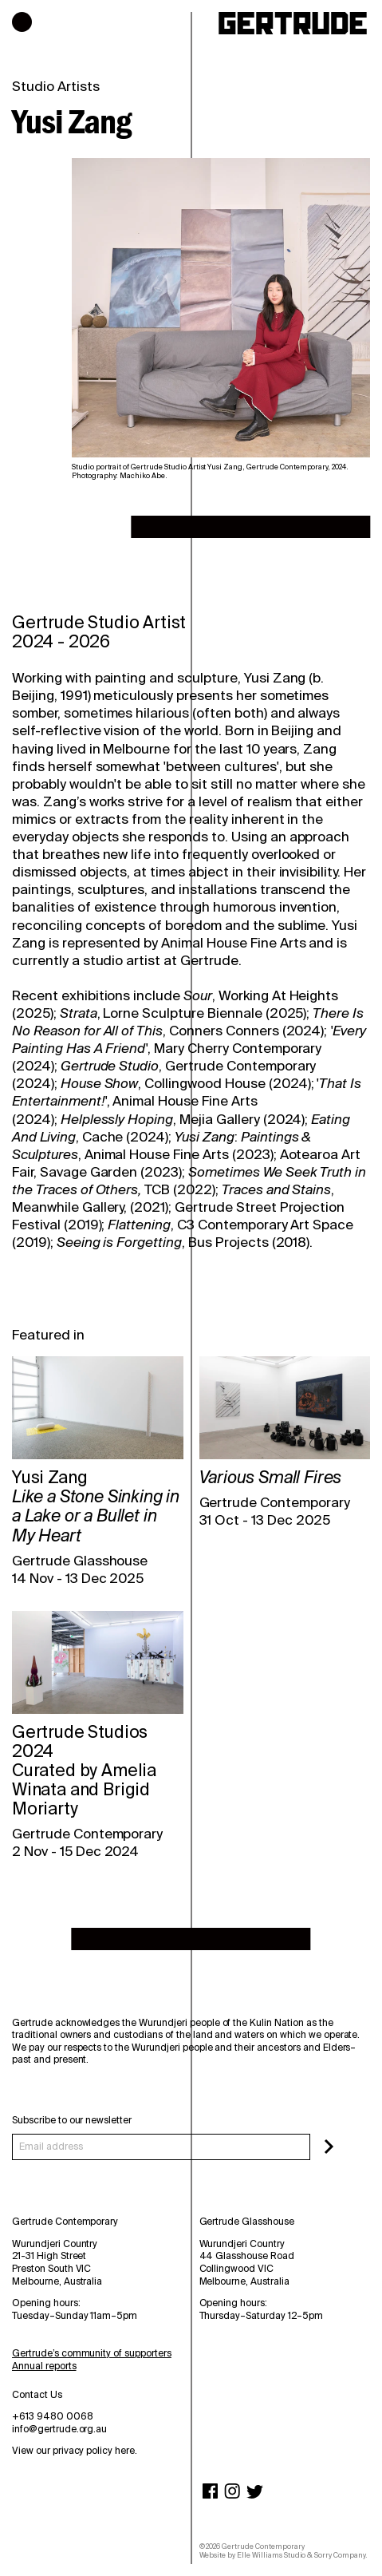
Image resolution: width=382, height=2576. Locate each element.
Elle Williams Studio (271, 2555)
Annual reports (44, 2366)
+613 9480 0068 (52, 2416)
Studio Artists (56, 86)
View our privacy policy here (73, 2450)
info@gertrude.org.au (59, 2429)
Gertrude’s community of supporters (91, 2353)
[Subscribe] (329, 2146)
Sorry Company (339, 2555)
